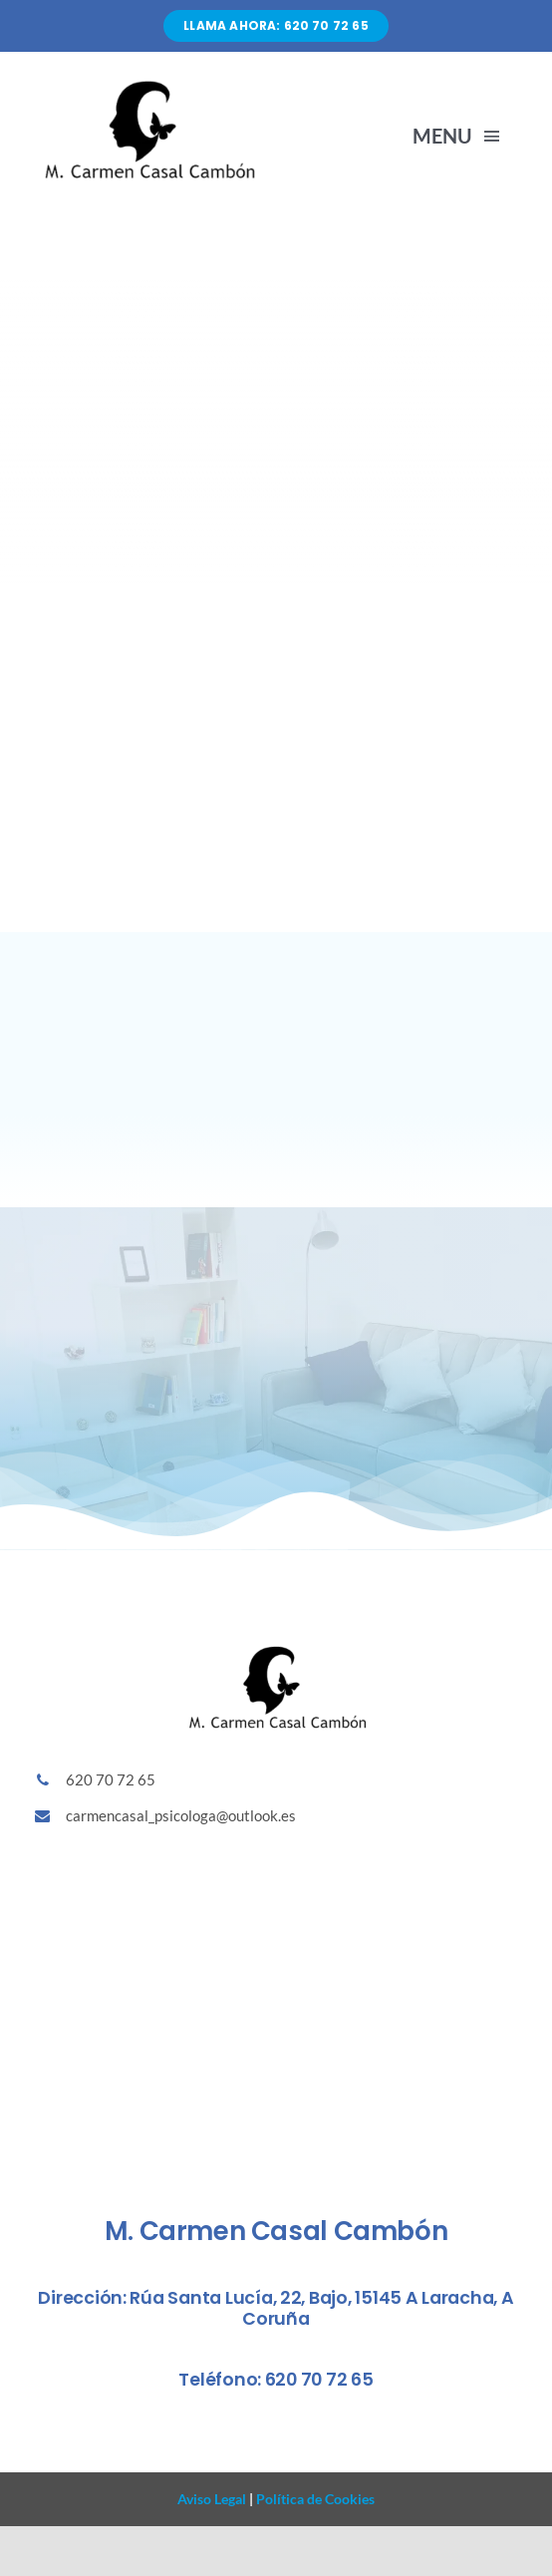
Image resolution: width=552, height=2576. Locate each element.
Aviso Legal (211, 2498)
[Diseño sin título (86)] (148, 84)
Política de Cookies (314, 2498)
